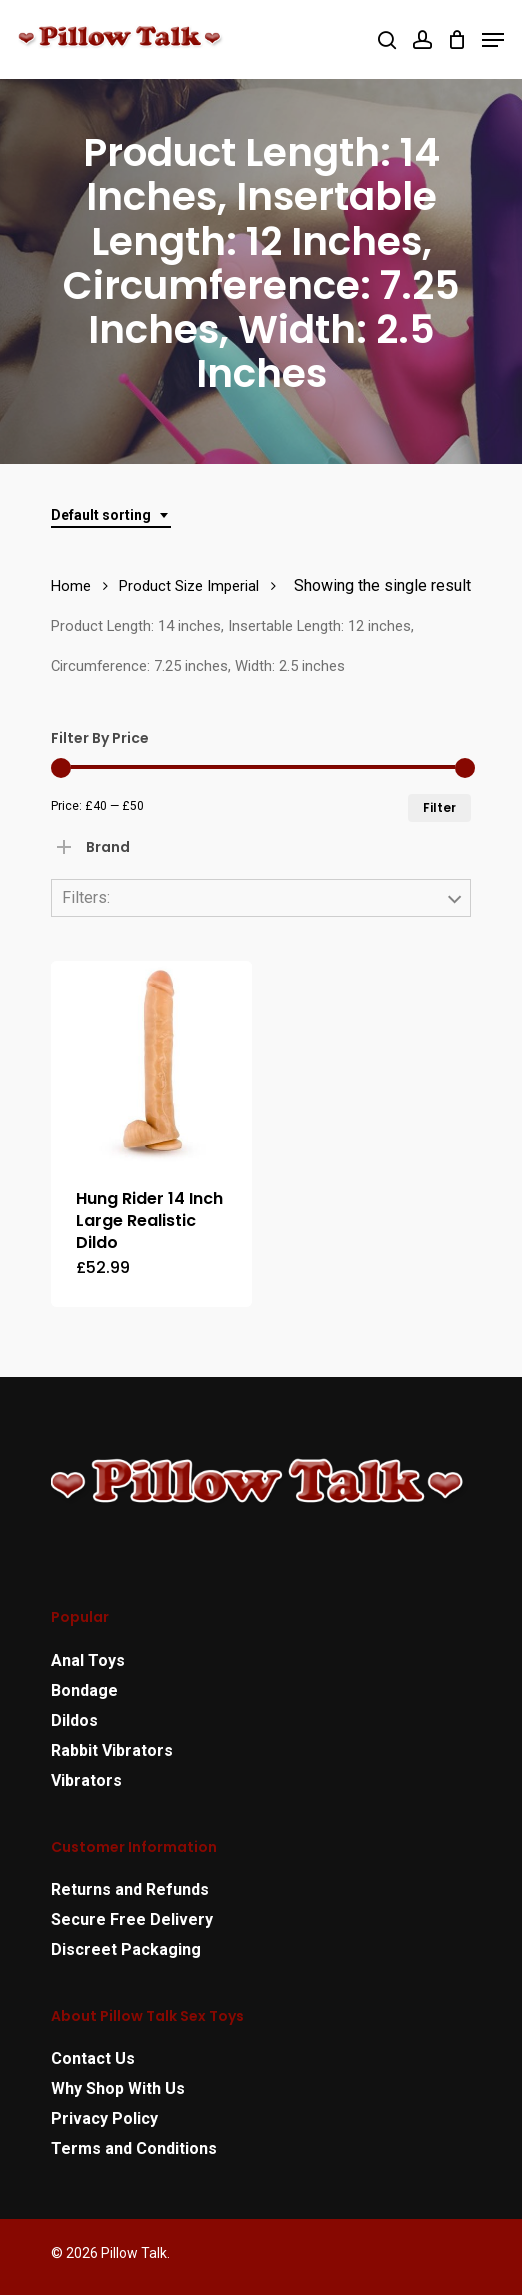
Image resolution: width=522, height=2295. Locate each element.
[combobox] (111, 515)
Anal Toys (88, 1660)
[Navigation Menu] (493, 40)
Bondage (84, 1690)
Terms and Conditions (134, 2148)
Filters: (86, 897)
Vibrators (86, 1780)
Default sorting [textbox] (101, 515)
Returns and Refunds (130, 1889)
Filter (439, 807)
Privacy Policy (104, 2118)
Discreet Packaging (126, 1949)
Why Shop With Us (118, 2088)
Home (71, 586)
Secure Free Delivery (132, 1919)
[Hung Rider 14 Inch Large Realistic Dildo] (151, 1061)
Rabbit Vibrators (112, 1750)
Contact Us (93, 2058)
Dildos (74, 1720)
